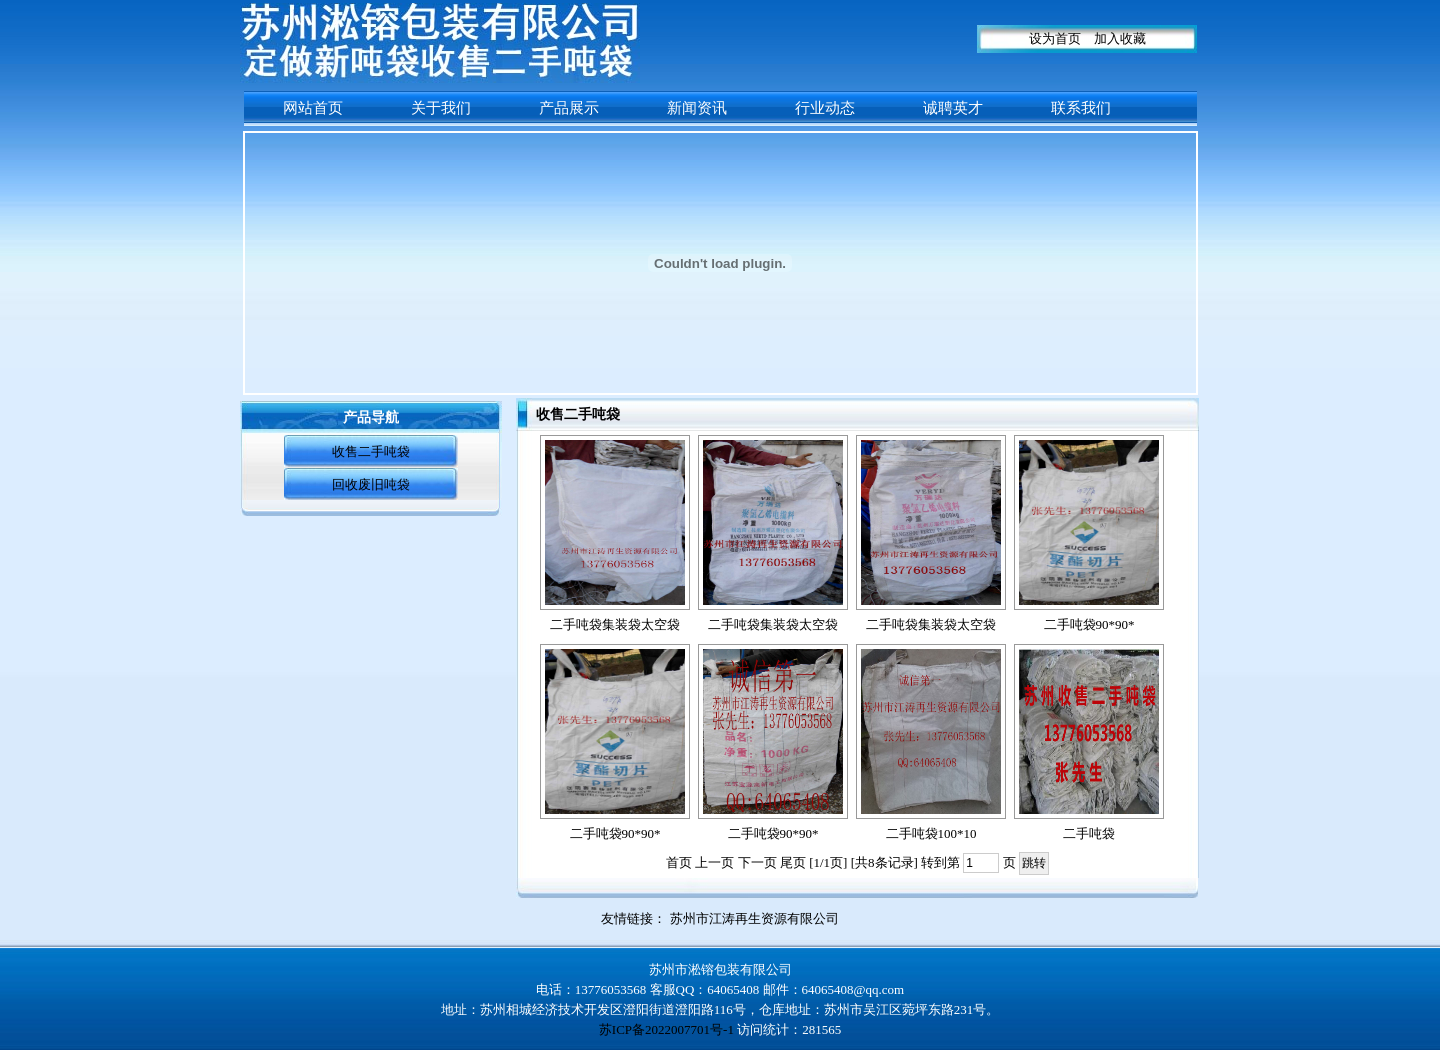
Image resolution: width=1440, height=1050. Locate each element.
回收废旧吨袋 (371, 484)
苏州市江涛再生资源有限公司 (754, 918)
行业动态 (825, 108)
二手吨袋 (1089, 833)
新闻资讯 (697, 108)
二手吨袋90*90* (1089, 624)
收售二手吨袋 (371, 451)
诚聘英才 (953, 108)
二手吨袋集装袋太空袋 (615, 624)
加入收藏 (1120, 38)
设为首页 (1055, 38)
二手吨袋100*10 (931, 833)
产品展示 (569, 108)
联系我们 (1081, 108)
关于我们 (441, 108)
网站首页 (313, 108)
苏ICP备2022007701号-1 (666, 1029)
